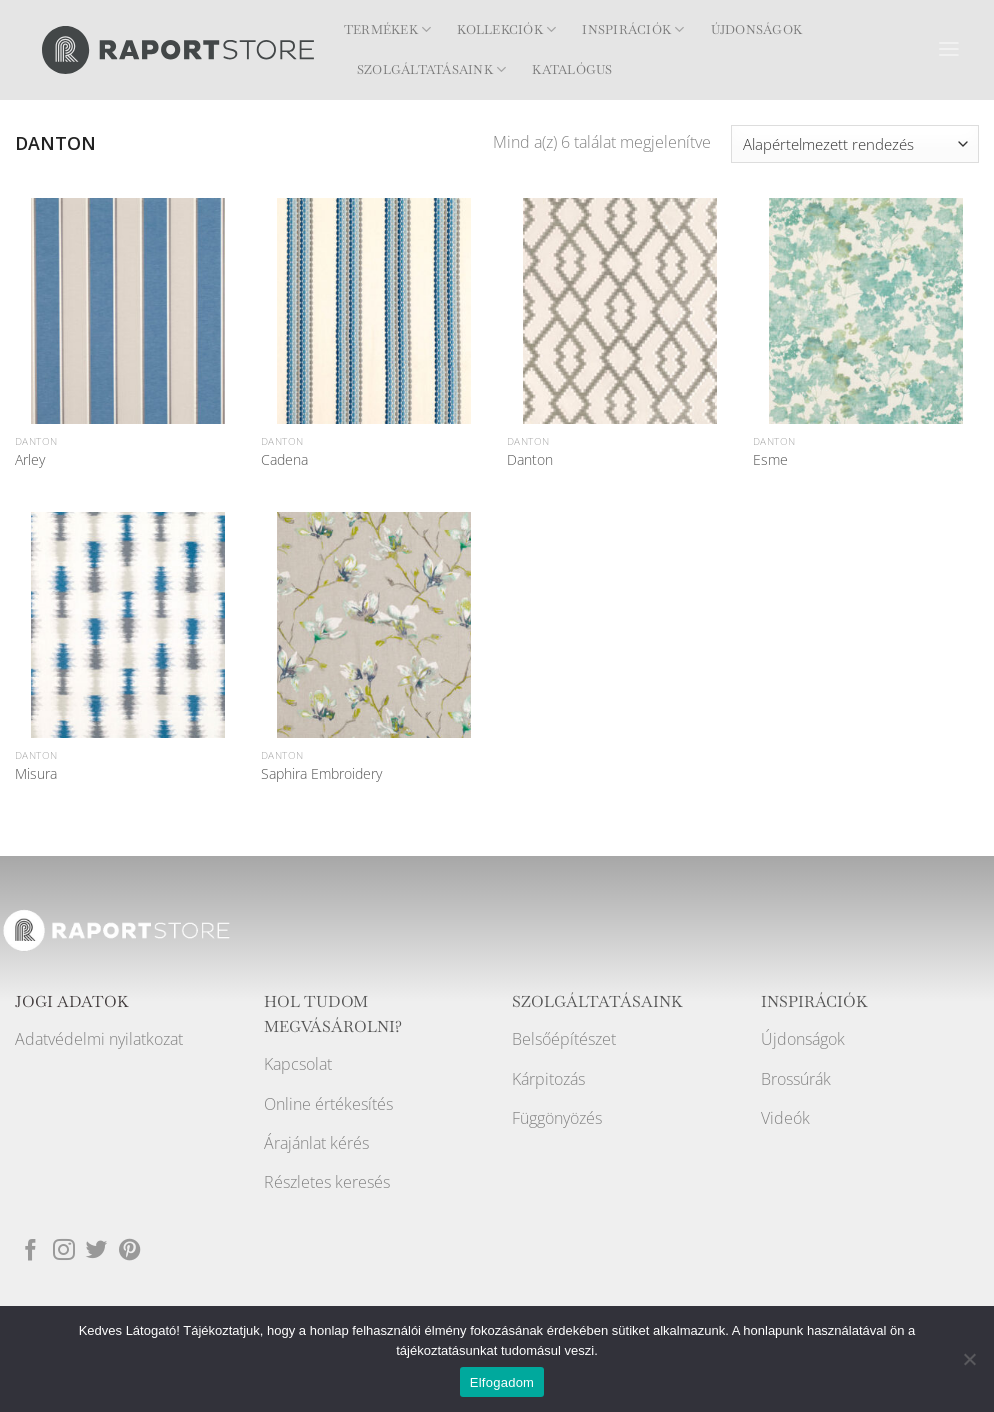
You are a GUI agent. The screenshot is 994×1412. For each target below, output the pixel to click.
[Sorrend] (855, 144)
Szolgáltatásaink (431, 69)
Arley (30, 460)
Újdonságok (756, 30)
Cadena (284, 460)
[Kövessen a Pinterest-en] (130, 1249)
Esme (770, 460)
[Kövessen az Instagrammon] (64, 1249)
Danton (530, 460)
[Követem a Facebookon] (31, 1249)
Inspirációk (633, 29)
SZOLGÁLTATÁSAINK (597, 1002)
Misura (36, 774)
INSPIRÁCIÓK (814, 1002)
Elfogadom (502, 1382)
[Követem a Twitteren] (97, 1249)
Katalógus (572, 70)
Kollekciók (506, 29)
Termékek (387, 29)
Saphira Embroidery (321, 774)
